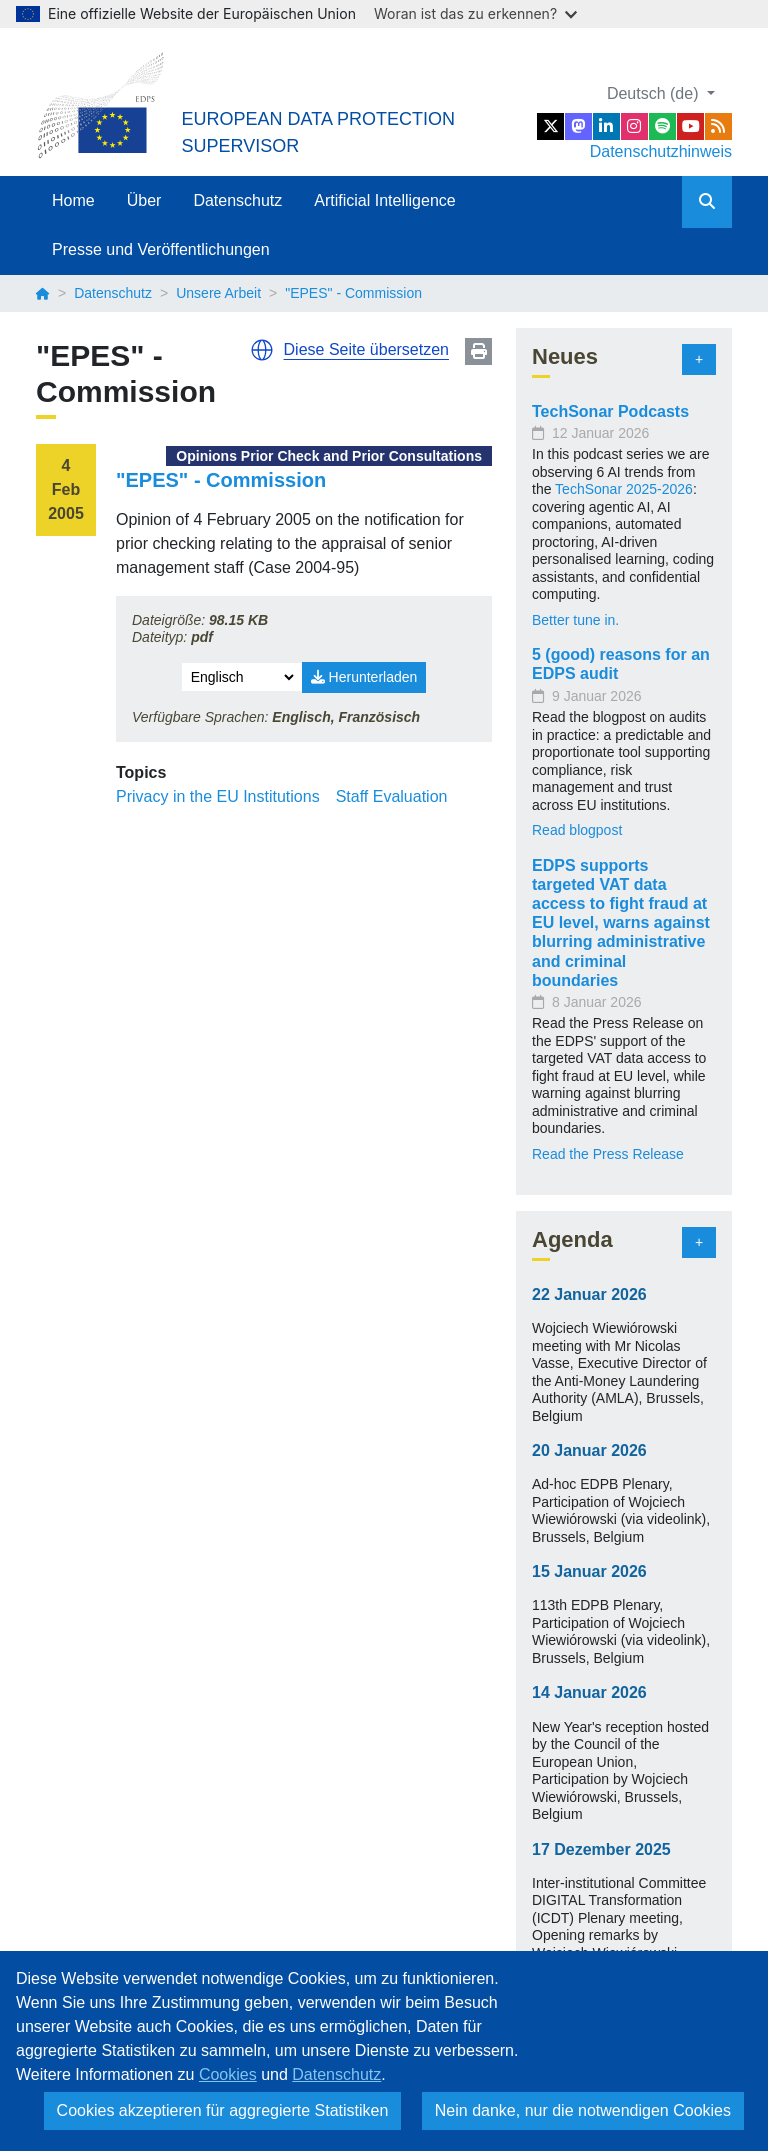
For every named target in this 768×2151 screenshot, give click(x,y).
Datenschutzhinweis (661, 151)
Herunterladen (364, 677)
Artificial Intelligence (384, 200)
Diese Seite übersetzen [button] (366, 349)
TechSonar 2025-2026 (624, 489)
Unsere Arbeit (218, 293)
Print (478, 351)
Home (73, 200)
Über (144, 200)
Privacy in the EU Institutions (218, 796)
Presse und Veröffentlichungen (161, 249)
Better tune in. (575, 620)
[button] (262, 350)
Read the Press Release (608, 1154)
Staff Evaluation (392, 796)
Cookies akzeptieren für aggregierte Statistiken (223, 2110)
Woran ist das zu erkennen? (475, 13)
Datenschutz (237, 200)
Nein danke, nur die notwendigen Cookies (583, 2110)
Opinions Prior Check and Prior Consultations (329, 456)
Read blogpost (577, 830)
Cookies (228, 2074)
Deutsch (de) (655, 93)
